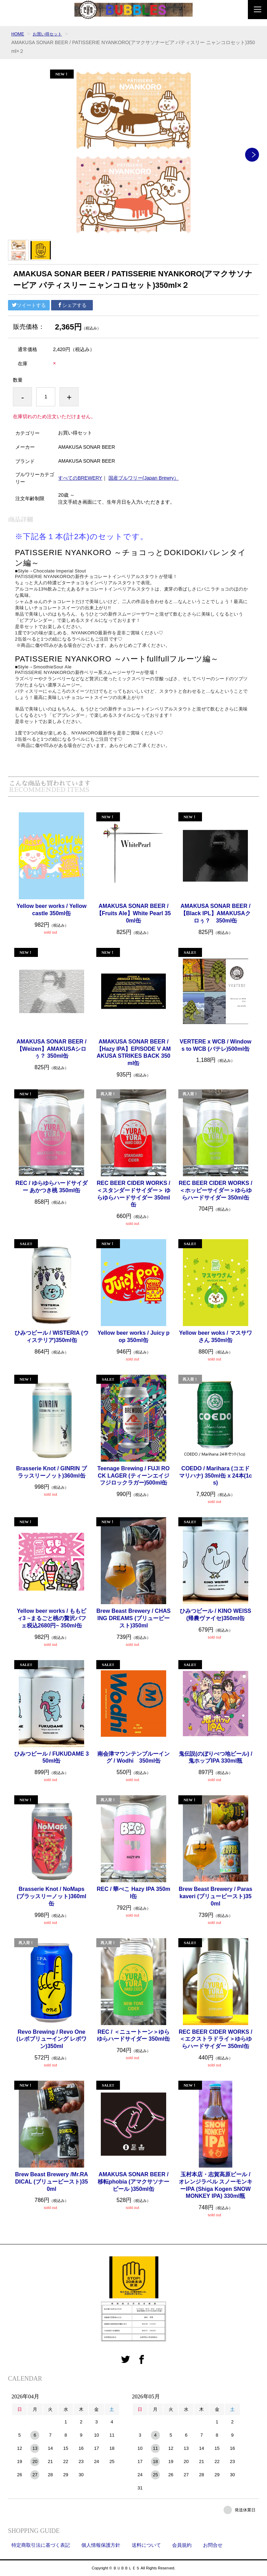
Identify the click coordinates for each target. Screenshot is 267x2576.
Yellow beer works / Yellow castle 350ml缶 (51, 909)
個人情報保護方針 (100, 2545)
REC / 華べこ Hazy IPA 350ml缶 (133, 1892)
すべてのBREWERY (80, 478)
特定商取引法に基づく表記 (40, 2545)
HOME (18, 33)
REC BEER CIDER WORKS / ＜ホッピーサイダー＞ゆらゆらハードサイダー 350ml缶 (215, 1190)
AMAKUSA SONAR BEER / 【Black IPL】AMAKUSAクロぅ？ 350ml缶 (215, 913)
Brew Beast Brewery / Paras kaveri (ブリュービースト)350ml (215, 1896)
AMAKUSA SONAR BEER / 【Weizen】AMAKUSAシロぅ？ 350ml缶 (52, 1049)
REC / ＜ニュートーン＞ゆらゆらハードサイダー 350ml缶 (133, 2035)
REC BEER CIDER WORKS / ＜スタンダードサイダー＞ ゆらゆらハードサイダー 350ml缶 (133, 1194)
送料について (146, 2545)
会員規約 (182, 2545)
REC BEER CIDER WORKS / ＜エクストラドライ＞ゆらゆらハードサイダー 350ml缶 (215, 2039)
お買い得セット (51, 33)
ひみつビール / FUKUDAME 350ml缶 (51, 1757)
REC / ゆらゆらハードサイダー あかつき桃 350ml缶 (52, 1186)
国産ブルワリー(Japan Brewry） (143, 478)
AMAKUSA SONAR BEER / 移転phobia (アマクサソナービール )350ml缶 (133, 2181)
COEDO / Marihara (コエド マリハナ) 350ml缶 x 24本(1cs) (215, 1475)
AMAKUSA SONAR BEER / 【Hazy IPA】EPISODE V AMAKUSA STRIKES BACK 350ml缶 (133, 1052)
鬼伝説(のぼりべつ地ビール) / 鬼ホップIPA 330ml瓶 (215, 1757)
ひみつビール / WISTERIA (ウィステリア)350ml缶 (52, 1336)
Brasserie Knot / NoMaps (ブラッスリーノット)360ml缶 (51, 1896)
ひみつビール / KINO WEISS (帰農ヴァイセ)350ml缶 (215, 1614)
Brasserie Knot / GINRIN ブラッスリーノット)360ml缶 (51, 1472)
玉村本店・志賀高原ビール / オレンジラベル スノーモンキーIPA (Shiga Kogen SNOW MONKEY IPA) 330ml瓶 (215, 2185)
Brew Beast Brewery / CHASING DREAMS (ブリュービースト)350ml (133, 1618)
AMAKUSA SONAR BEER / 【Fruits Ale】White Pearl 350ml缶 (133, 913)
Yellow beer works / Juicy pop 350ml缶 (133, 1336)
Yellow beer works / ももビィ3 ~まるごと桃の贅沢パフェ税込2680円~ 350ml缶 (51, 1618)
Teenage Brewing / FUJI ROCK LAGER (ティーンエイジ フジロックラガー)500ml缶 (133, 1475)
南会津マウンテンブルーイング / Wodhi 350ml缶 (133, 1757)
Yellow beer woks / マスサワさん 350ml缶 (215, 1336)
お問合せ (212, 2545)
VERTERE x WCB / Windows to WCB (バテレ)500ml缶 (215, 1045)
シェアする (72, 305)
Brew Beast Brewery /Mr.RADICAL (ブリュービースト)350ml (51, 2181)
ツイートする (29, 305)
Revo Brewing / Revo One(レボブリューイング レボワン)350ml (51, 2039)
